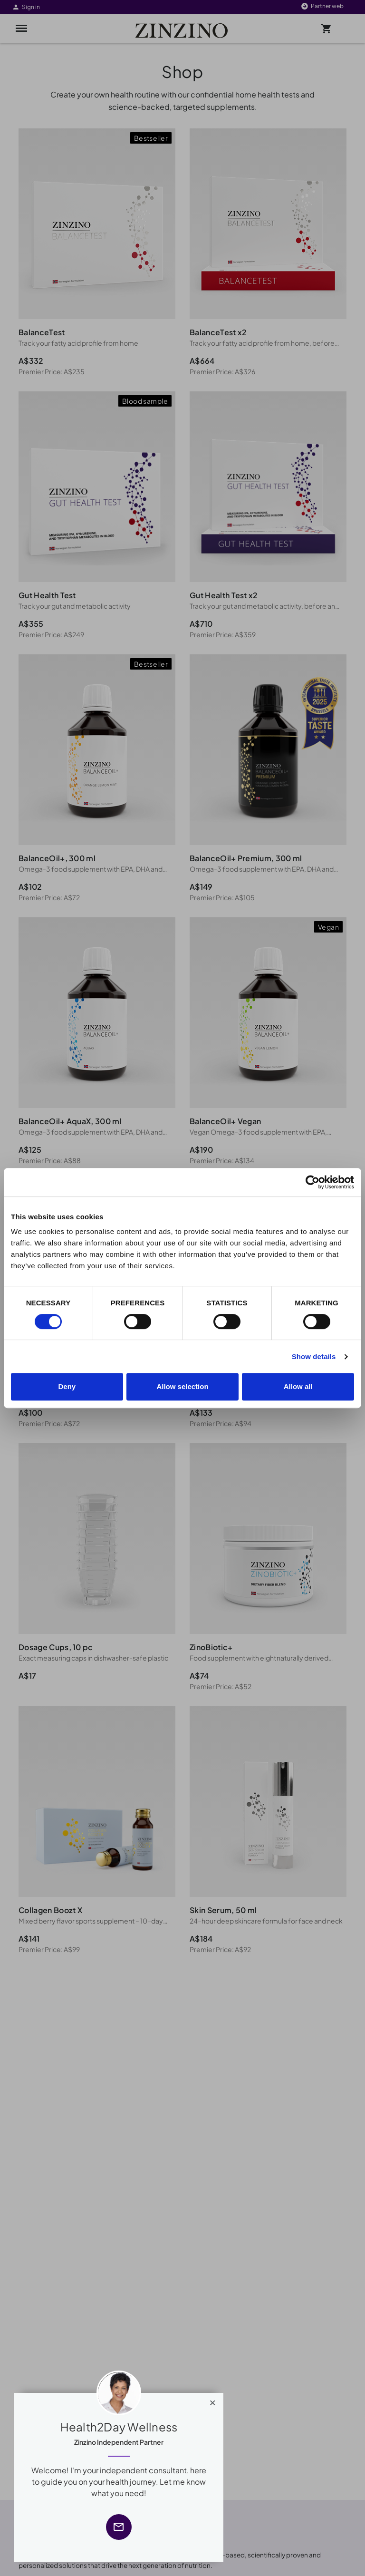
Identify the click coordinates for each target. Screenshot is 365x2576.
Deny (67, 1386)
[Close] (212, 2400)
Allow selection (182, 1386)
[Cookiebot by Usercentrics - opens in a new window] (312, 1182)
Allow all (298, 1386)
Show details (314, 1356)
